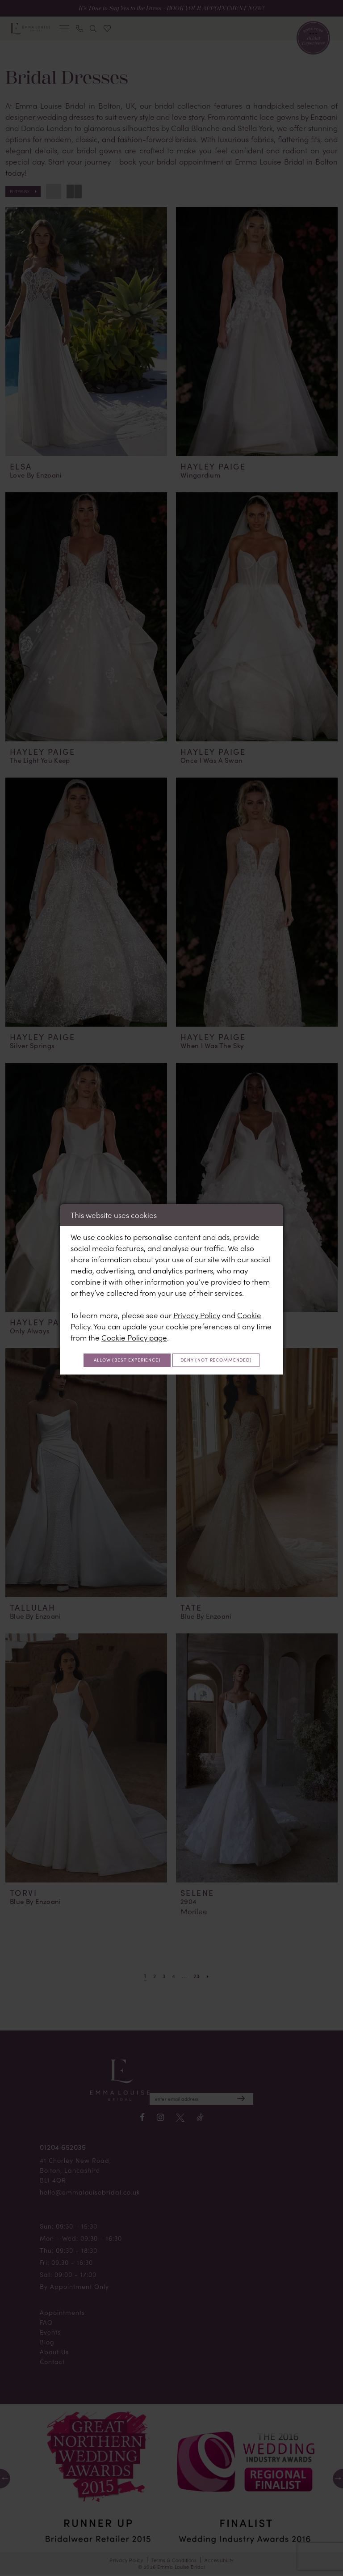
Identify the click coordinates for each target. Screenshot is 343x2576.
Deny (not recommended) (171, 1371)
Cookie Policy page (134, 1325)
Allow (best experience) (172, 1350)
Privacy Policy (196, 1303)
